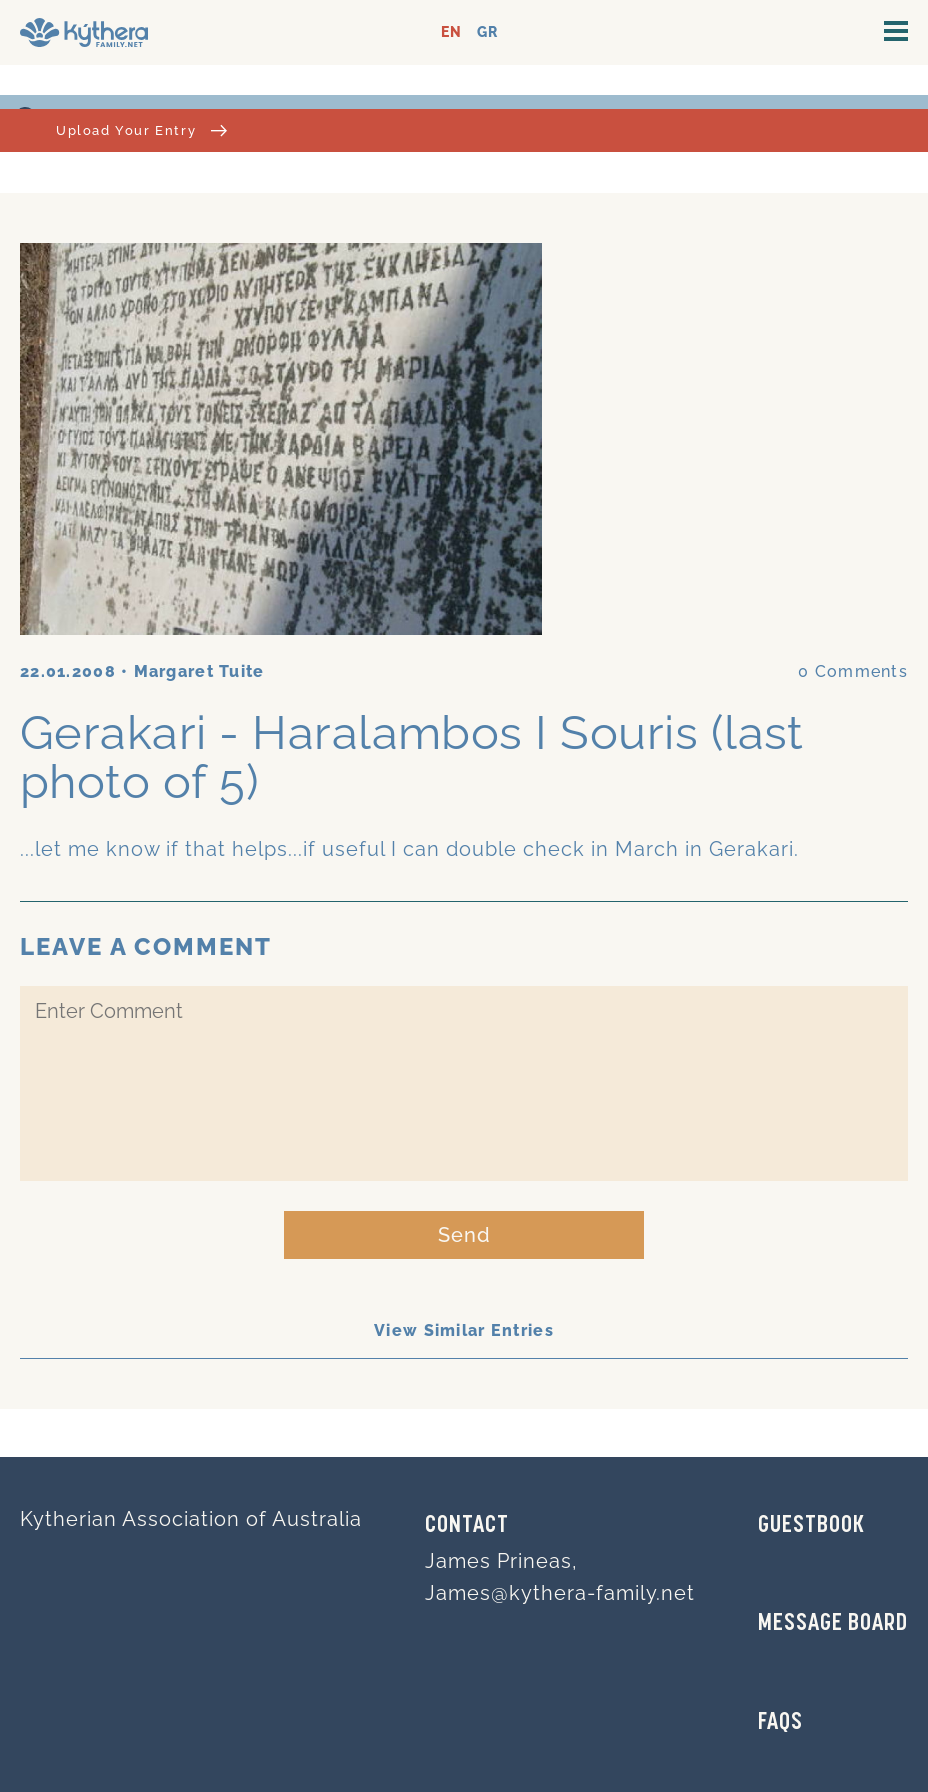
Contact (467, 1526)
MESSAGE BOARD (833, 1624)
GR (487, 32)
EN (451, 32)
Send (464, 1235)
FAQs (780, 1723)
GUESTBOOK (811, 1526)
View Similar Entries (464, 1330)
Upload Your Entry (141, 130)
